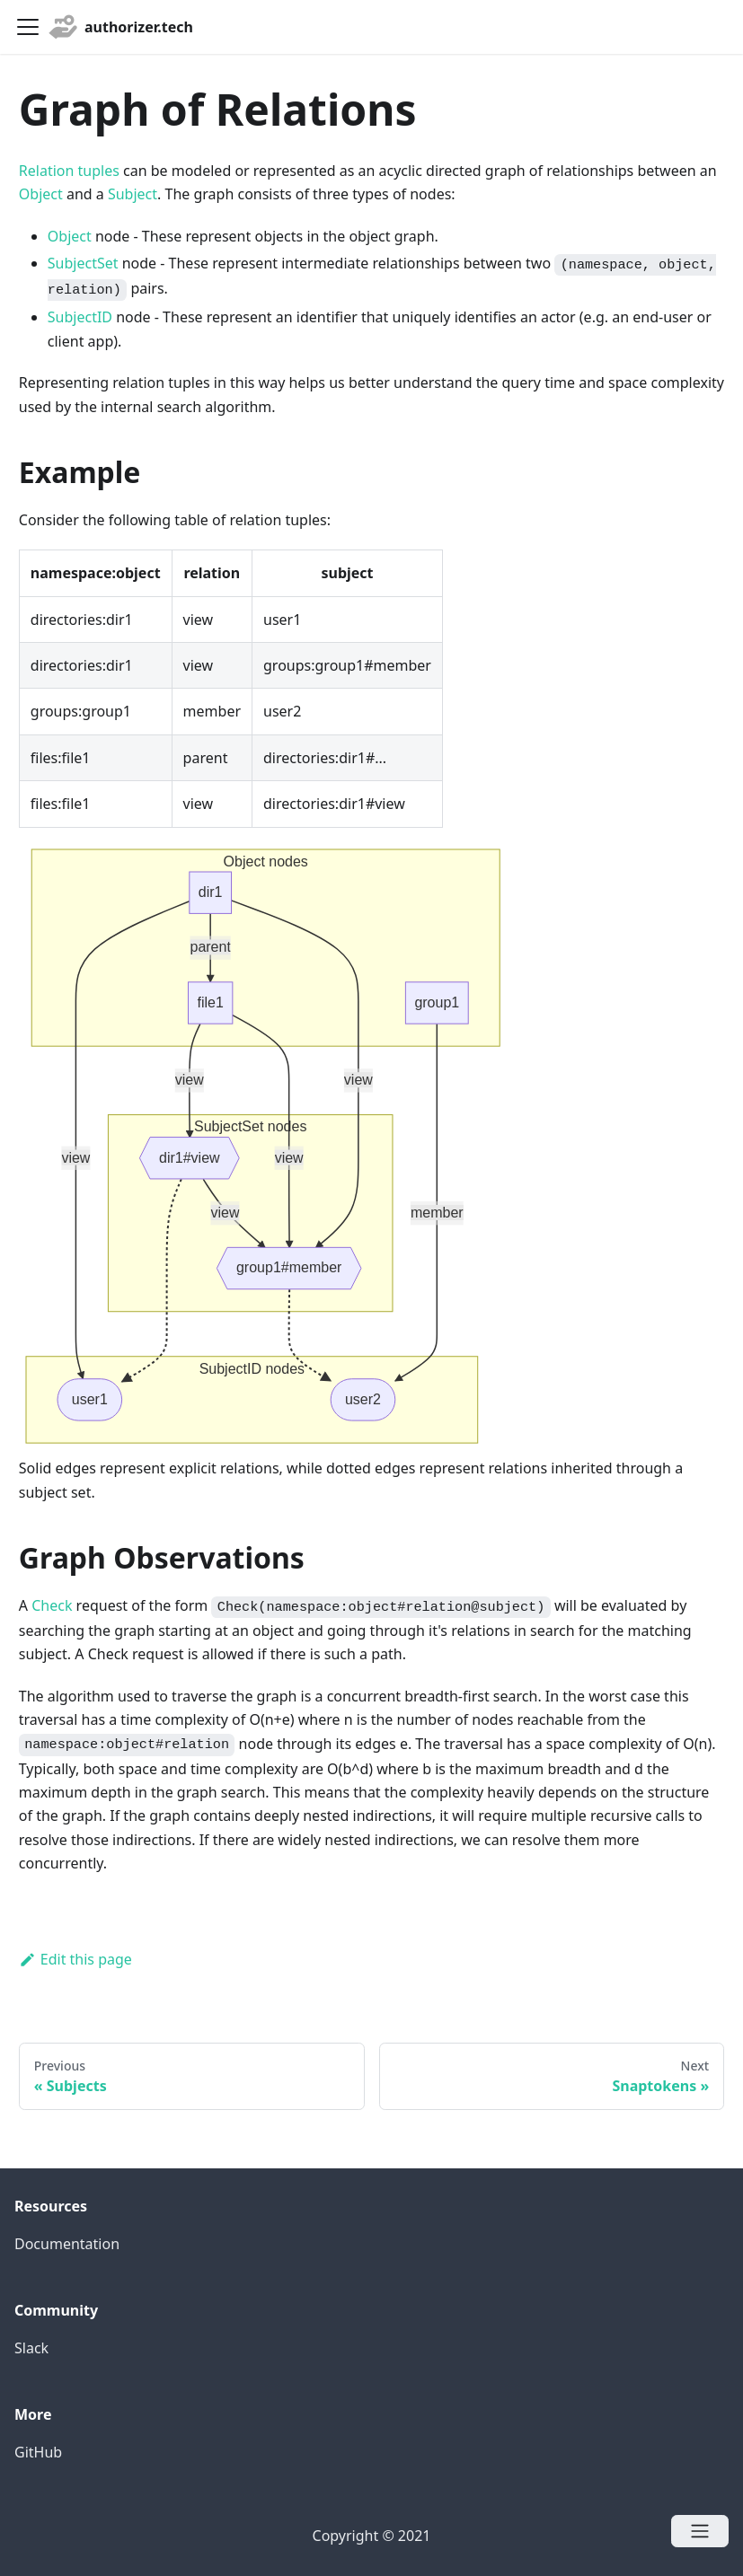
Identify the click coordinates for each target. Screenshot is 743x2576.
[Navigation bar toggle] (27, 26)
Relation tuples (69, 170)
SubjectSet (83, 263)
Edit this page (75, 1959)
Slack (31, 2348)
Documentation (66, 2244)
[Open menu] (700, 2531)
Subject (132, 194)
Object (41, 194)
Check (51, 1605)
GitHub (38, 2452)
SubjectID (80, 317)
